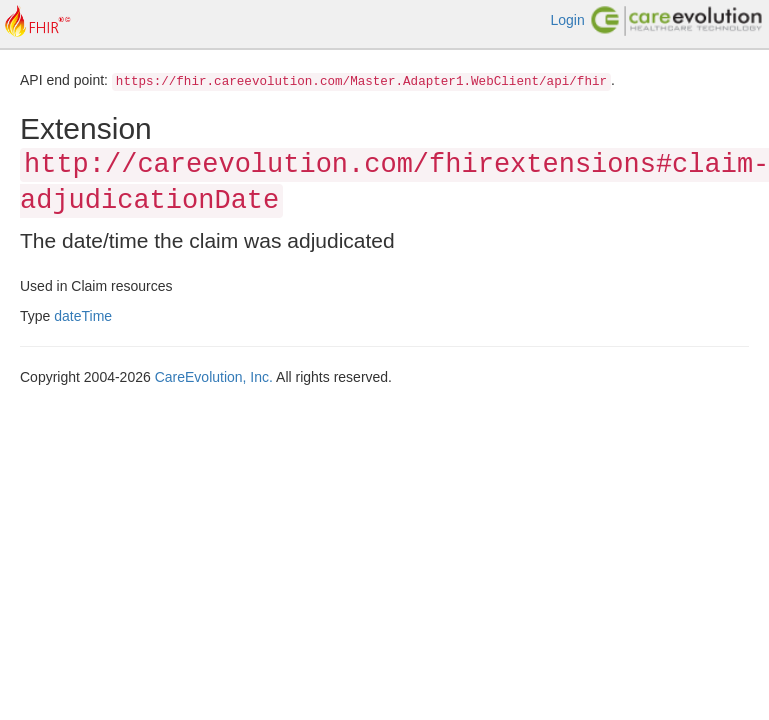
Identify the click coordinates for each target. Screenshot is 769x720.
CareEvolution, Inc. (214, 377)
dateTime (83, 316)
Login (567, 20)
